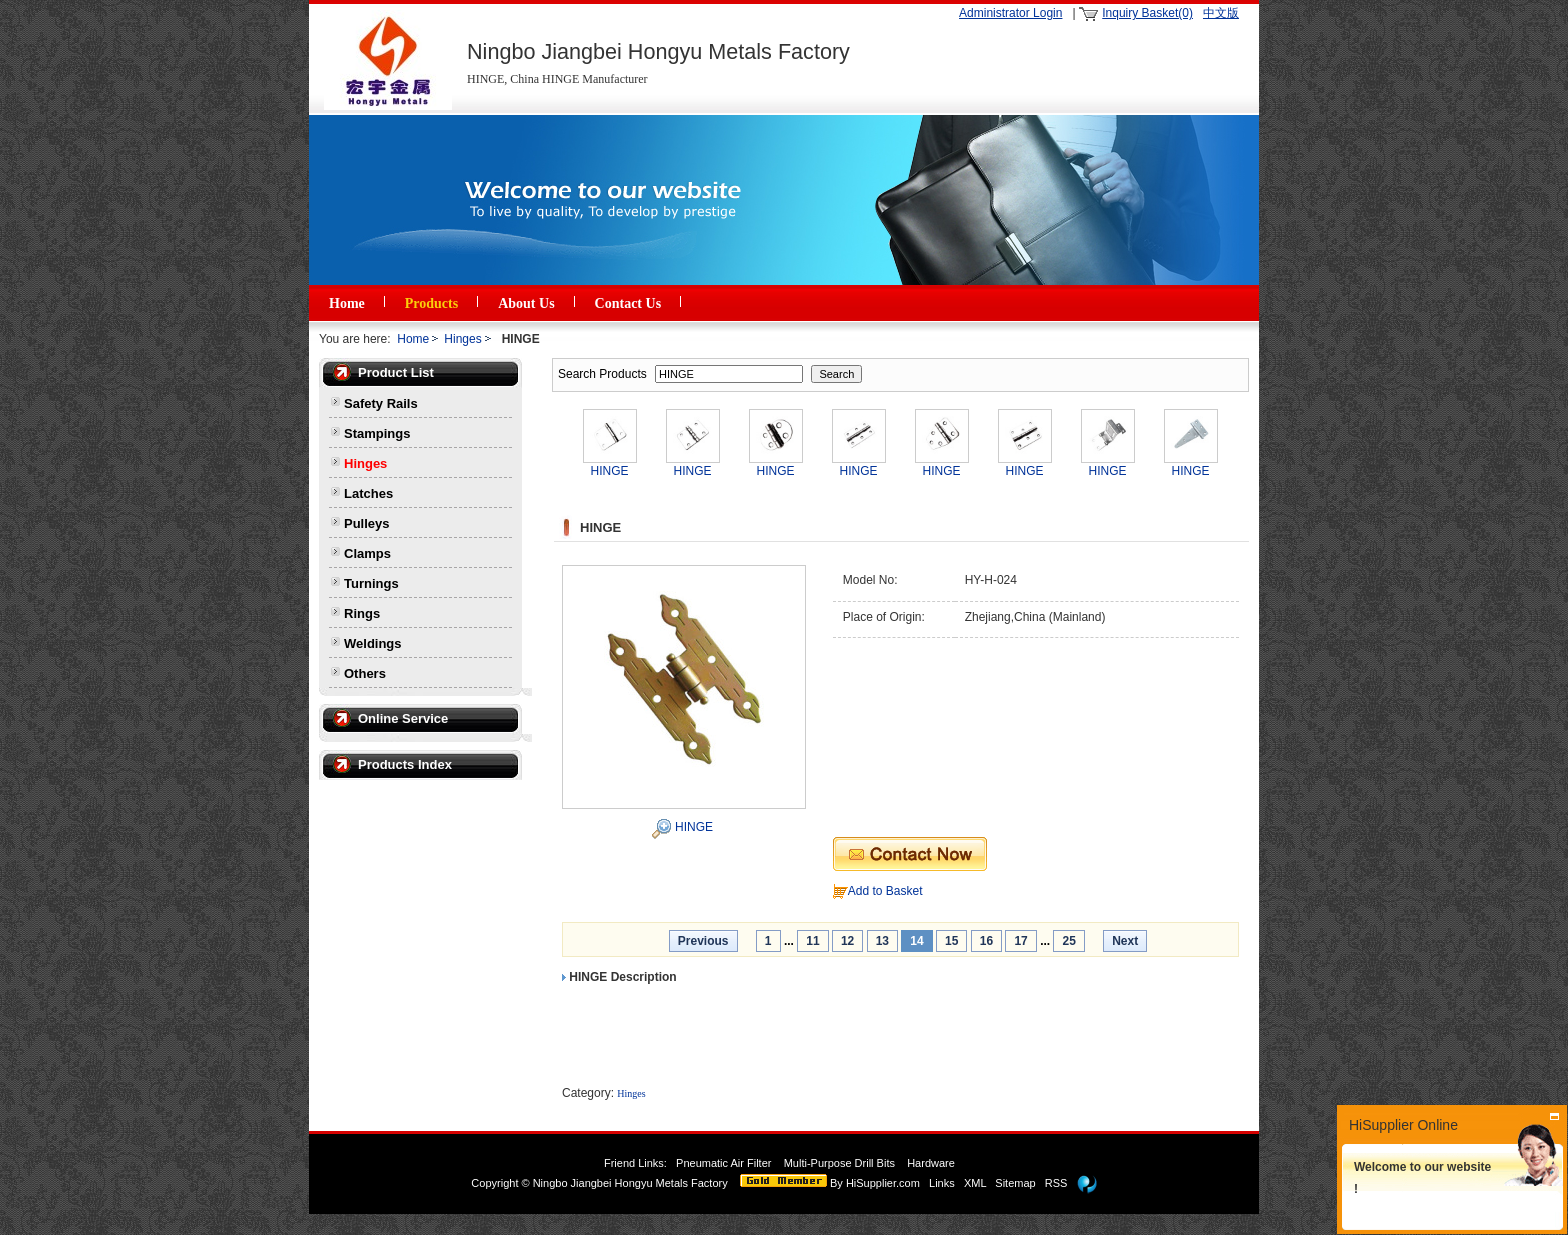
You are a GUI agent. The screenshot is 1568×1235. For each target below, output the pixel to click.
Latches (368, 493)
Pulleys (367, 523)
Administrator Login (1010, 13)
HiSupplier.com (883, 1183)
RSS (1056, 1183)
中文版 (1221, 13)
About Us (526, 303)
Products (431, 303)
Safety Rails (381, 403)
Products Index (405, 764)
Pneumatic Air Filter (723, 1163)
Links (942, 1183)
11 (812, 941)
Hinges (462, 339)
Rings (362, 613)
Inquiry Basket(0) (1147, 13)
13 (882, 941)
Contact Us (628, 303)
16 (986, 941)
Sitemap (1015, 1183)
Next (1125, 941)
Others (365, 673)
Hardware (932, 1163)
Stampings (377, 433)
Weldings (373, 643)
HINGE (694, 827)
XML (975, 1183)
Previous (703, 941)
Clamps (367, 553)
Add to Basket (885, 891)
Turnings (371, 583)
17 (1020, 941)
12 (847, 941)
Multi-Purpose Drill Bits (841, 1163)
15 (951, 941)
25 (1068, 941)
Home (347, 303)
